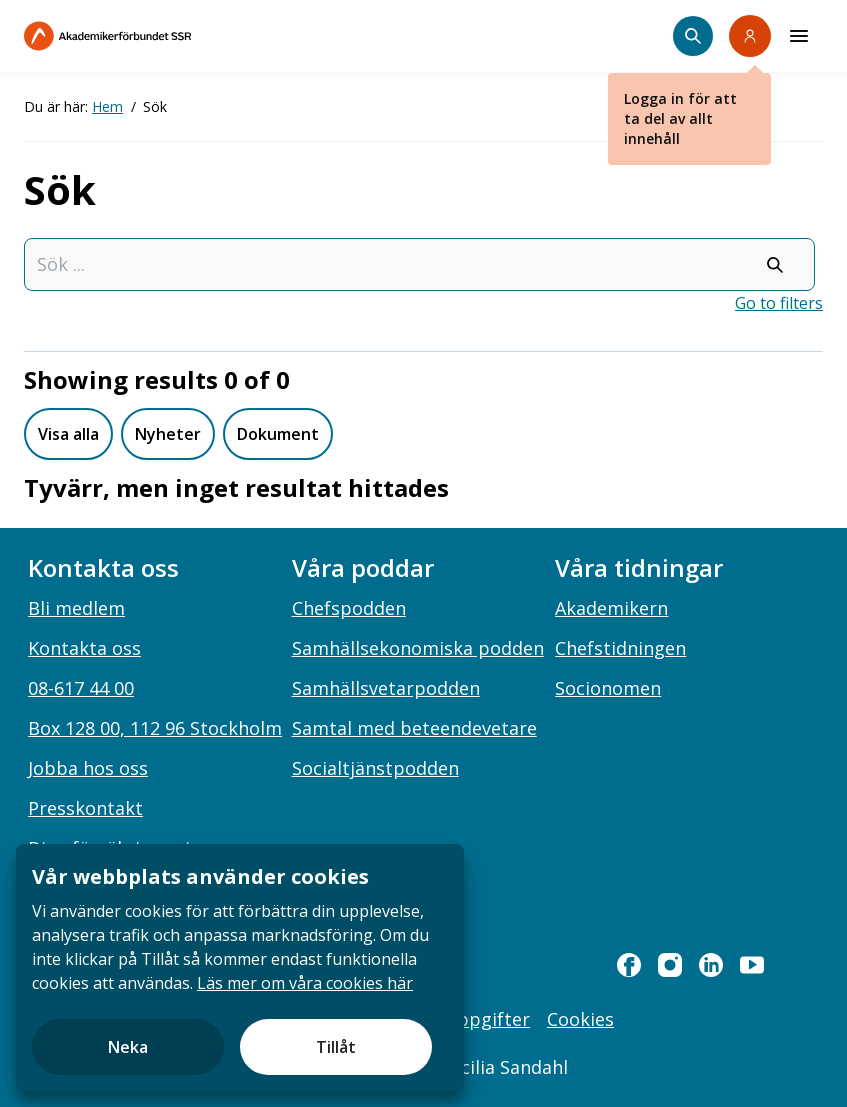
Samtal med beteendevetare (414, 728)
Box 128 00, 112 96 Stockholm (155, 728)
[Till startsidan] (150, 36)
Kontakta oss (84, 648)
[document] (240, 967)
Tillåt (336, 1047)
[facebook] (629, 965)
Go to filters (779, 303)
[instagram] (670, 965)
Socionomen (608, 688)
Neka (128, 1047)
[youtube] (752, 965)
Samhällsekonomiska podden (418, 648)
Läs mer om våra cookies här (305, 983)
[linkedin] (711, 965)
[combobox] (419, 264)
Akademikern (611, 608)
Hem (107, 106)
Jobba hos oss (88, 768)
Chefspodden (349, 608)
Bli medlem (76, 608)
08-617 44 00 (81, 688)
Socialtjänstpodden (375, 768)
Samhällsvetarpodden (386, 688)
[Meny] (799, 36)
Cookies (580, 1019)
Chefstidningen (620, 648)
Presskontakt (85, 808)
